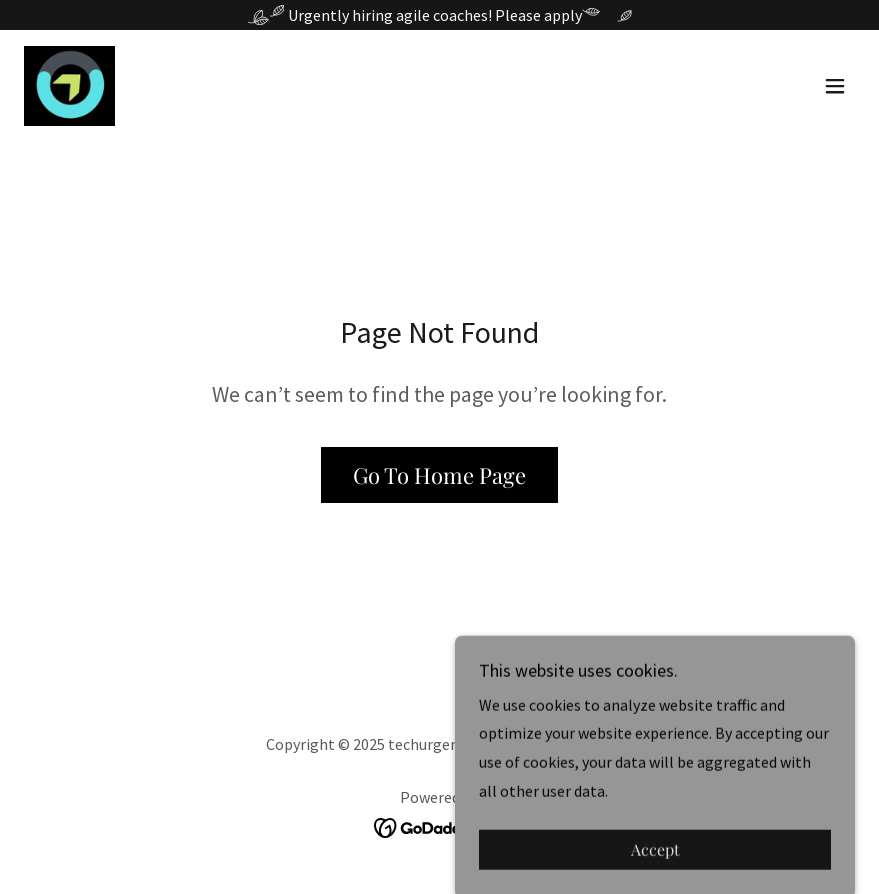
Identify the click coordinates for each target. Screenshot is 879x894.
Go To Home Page (439, 475)
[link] (69, 86)
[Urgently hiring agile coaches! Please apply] (439, 15)
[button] (835, 86)
